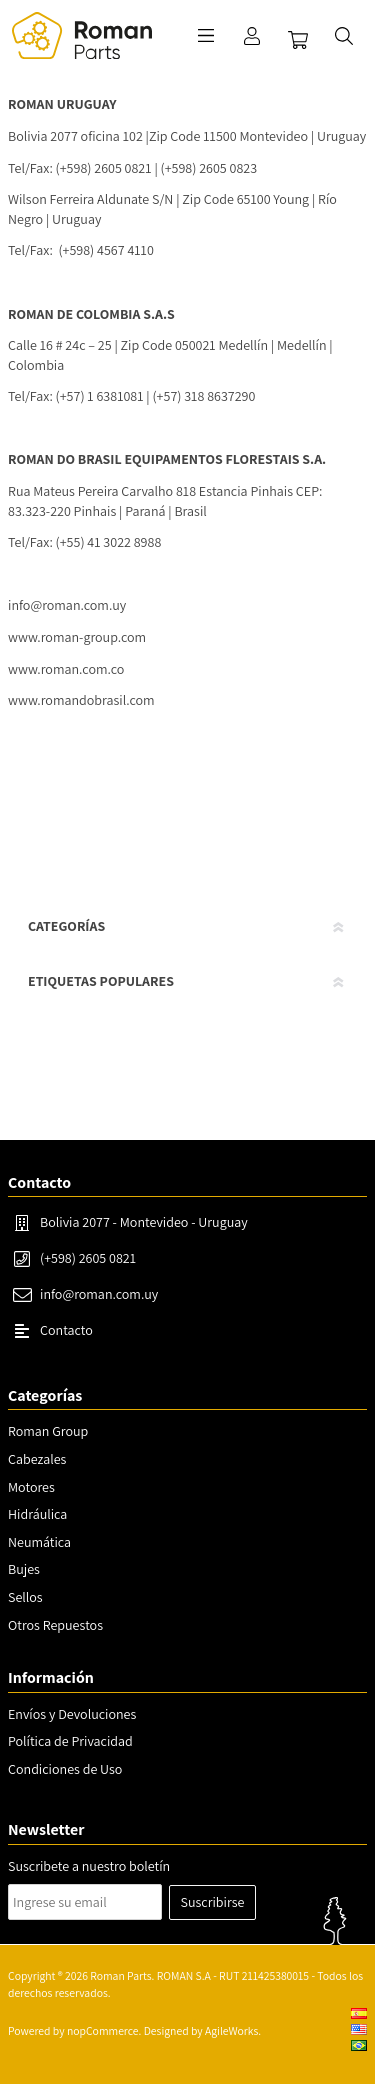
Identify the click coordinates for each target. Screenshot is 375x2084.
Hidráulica (37, 1514)
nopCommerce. (104, 2030)
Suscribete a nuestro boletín (89, 1866)
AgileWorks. (233, 2030)
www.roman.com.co (66, 669)
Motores (31, 1487)
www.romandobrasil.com (81, 700)
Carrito (298, 40)
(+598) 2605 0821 (88, 1258)
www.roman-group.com (77, 637)
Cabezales (37, 1459)
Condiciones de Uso (65, 1769)
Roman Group (48, 1431)
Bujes (24, 1569)
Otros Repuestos (55, 1625)
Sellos (25, 1597)
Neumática (39, 1542)
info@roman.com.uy (99, 1294)
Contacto (66, 1330)
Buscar (344, 36)
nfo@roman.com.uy (68, 605)
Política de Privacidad (70, 1741)
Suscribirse (213, 1902)
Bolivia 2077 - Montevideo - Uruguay (144, 1222)
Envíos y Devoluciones (72, 1714)
